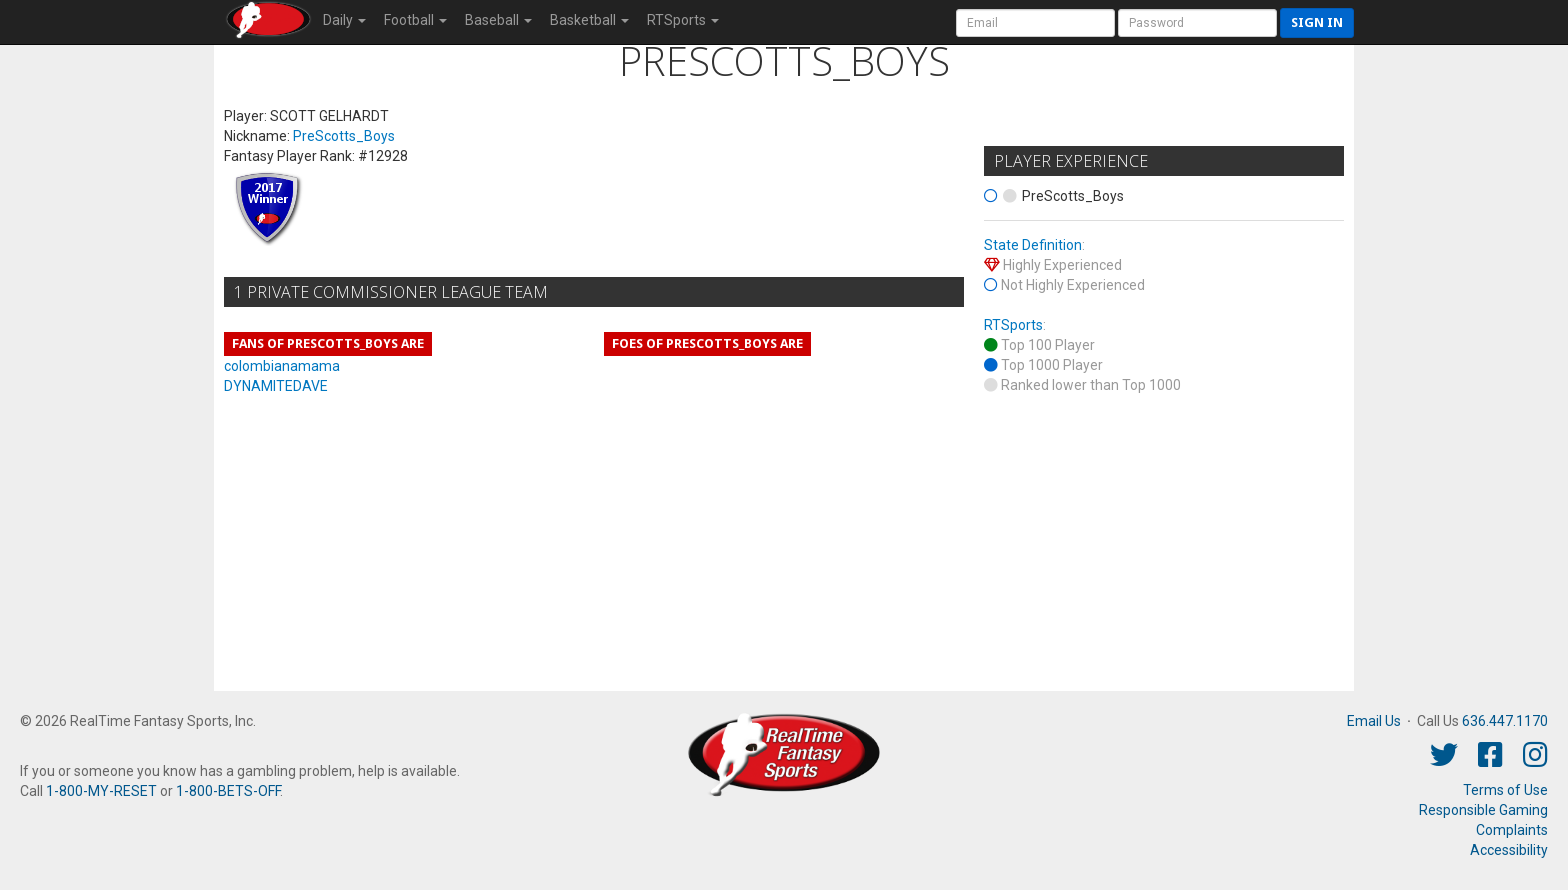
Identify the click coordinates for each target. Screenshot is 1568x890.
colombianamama (282, 366)
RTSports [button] (683, 20)
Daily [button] (344, 20)
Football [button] (415, 20)
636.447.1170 (1505, 721)
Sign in (1317, 22)
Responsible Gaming (1483, 810)
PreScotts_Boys (344, 136)
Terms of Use (1505, 790)
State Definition (1033, 245)
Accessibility (1509, 850)
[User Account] (1035, 23)
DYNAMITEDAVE (276, 386)
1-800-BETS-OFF (228, 791)
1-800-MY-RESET (101, 791)
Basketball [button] (589, 20)
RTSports (1013, 325)
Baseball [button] (498, 20)
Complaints (1512, 830)
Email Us (1374, 721)
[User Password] (1197, 23)
